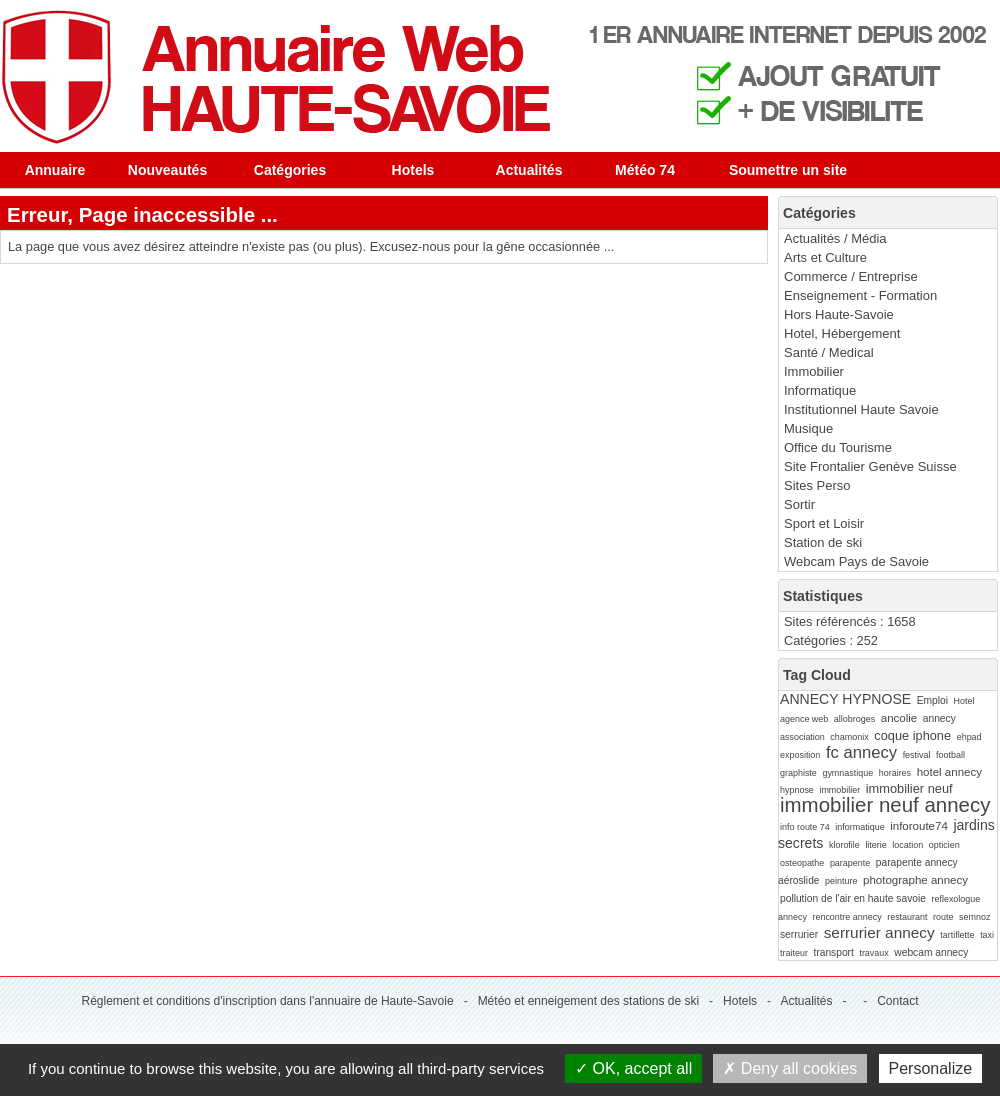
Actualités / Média (835, 238)
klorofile (844, 845)
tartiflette (957, 935)
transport (833, 952)
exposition (800, 755)
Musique (808, 428)
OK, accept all (633, 1068)
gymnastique (847, 773)
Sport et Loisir (824, 523)
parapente (850, 863)
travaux (873, 953)
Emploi (932, 700)
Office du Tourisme (838, 447)
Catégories (290, 170)
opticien (944, 845)
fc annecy (861, 752)
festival (917, 755)
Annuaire (55, 170)
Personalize (931, 1068)
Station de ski (823, 542)
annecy (939, 718)
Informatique (820, 390)
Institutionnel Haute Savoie (861, 409)
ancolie (899, 718)
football (950, 755)
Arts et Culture (825, 257)
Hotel (964, 701)
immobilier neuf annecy (885, 804)
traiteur (794, 953)
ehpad (969, 737)
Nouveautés (167, 170)
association (802, 737)
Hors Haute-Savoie (839, 314)
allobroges (854, 719)
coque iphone (912, 735)
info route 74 (805, 827)
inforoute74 (919, 826)
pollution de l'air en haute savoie (853, 898)
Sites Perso (817, 485)
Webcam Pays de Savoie (856, 561)
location (907, 845)
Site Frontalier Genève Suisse (870, 466)
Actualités (529, 170)
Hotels (413, 170)
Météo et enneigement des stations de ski (588, 1001)
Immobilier (814, 371)
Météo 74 (645, 170)
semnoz (974, 917)
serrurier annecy (879, 932)
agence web (804, 719)
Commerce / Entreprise (851, 276)
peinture (841, 881)
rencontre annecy (846, 917)
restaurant (907, 917)
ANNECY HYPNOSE (845, 699)
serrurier (799, 934)
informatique (859, 827)
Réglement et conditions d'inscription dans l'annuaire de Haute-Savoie (267, 1001)
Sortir (799, 504)
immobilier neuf (909, 788)
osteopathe (802, 863)
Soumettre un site (788, 170)
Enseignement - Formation (860, 295)
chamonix (849, 737)
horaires (895, 773)
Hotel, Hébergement (842, 333)
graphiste (798, 773)
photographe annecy (915, 880)
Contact (897, 1001)
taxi (987, 935)
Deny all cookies (790, 1068)
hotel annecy (949, 772)
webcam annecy (931, 952)
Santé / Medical (829, 352)
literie (875, 845)
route (943, 917)
